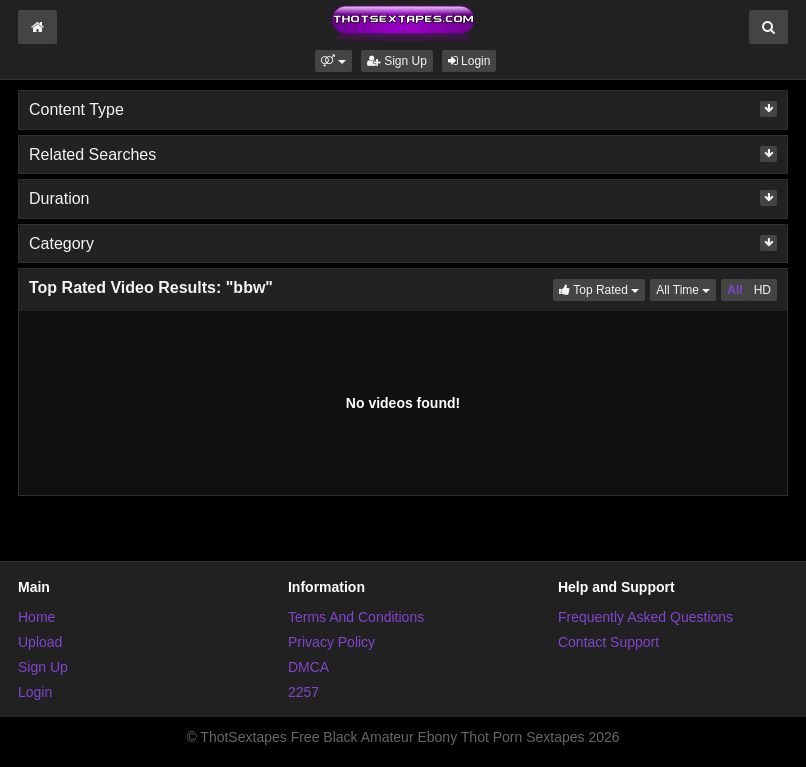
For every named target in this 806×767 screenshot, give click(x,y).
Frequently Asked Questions (645, 617)
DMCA (308, 667)
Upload (40, 642)
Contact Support (608, 642)
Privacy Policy (331, 642)
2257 (303, 692)
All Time (686, 288)
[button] (333, 61)
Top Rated (602, 288)
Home (36, 617)
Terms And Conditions (356, 617)
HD (762, 290)
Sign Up (397, 61)
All (734, 290)
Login (469, 61)
